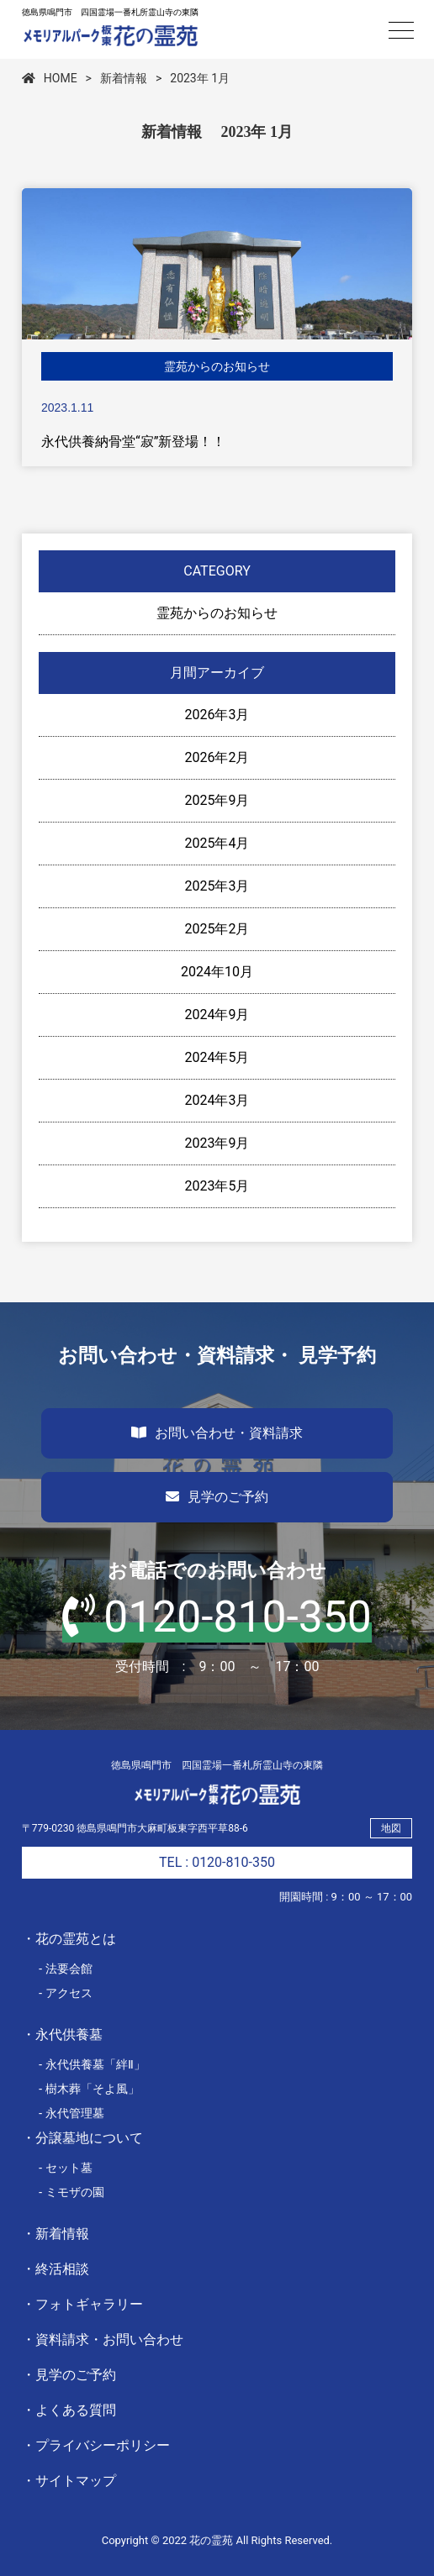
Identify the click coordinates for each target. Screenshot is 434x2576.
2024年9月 (217, 1015)
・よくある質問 (69, 2410)
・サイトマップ (69, 2480)
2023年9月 (217, 1143)
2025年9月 (217, 800)
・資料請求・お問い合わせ (102, 2339)
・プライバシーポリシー (96, 2445)
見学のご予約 (217, 1497)
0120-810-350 (216, 1617)
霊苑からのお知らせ (217, 613)
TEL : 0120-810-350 (217, 1862)
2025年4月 (217, 843)
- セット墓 (66, 2167)
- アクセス (66, 1993)
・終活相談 (55, 2269)
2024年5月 (217, 1057)
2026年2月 (217, 757)
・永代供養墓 (62, 2034)
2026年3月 (217, 715)
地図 (391, 1828)
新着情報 (123, 78)
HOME (49, 78)
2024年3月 (217, 1100)
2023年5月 (217, 1186)
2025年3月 (217, 886)
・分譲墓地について (82, 2138)
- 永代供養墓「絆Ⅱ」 (92, 2064)
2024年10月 (217, 972)
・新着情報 (55, 2233)
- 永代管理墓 (72, 2113)
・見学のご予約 (69, 2375)
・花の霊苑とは (69, 1939)
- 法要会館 (66, 1968)
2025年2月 (217, 929)
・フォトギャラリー (82, 2304)
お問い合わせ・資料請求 (217, 1433)
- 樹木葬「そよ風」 (89, 2088)
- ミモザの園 (72, 2192)
